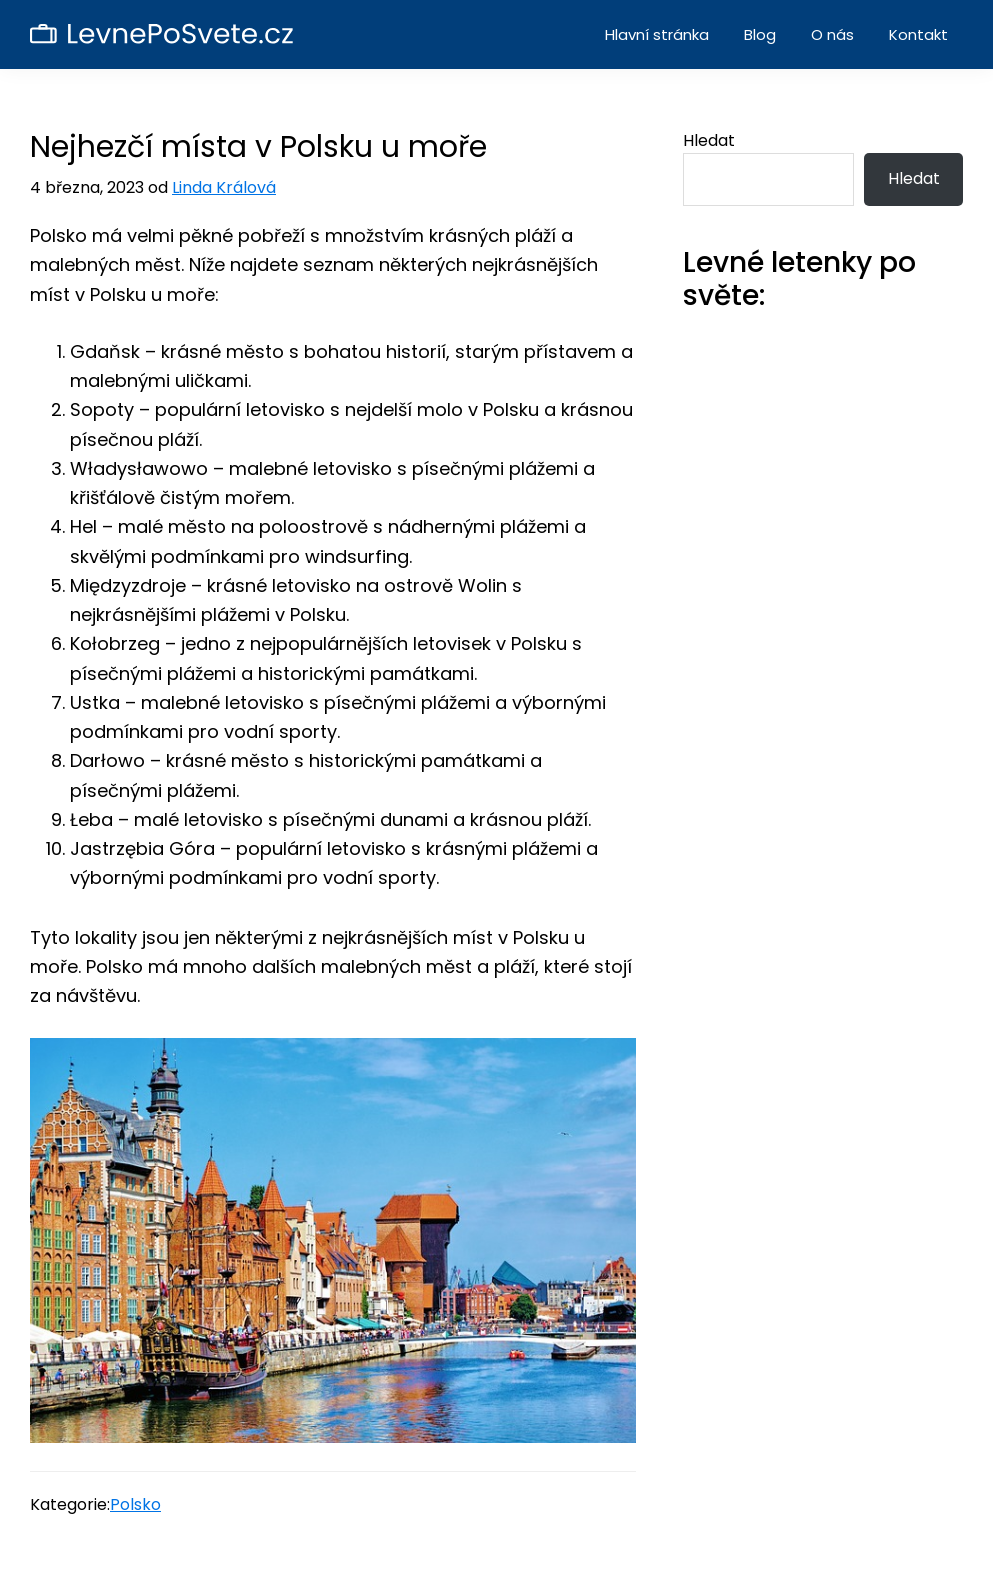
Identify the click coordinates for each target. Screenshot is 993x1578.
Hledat (709, 140)
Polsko (135, 1504)
